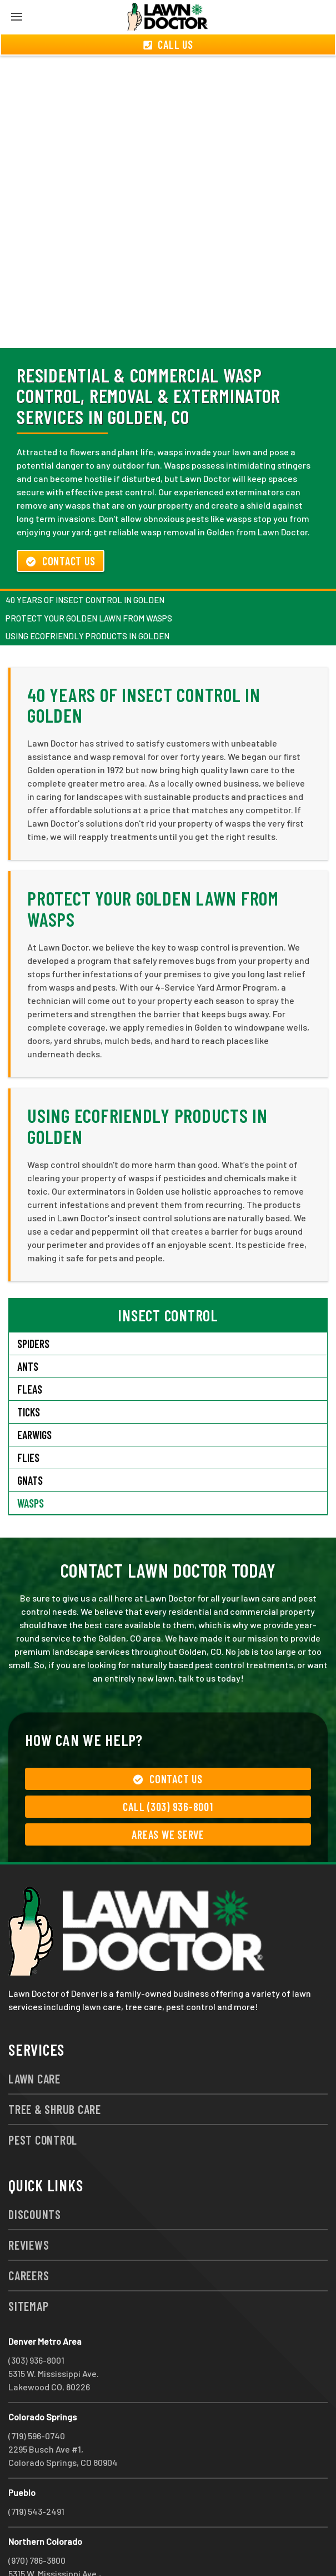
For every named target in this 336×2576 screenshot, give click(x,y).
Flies (28, 1417)
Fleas (29, 1349)
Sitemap (28, 2266)
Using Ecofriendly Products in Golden (87, 596)
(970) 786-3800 (37, 2520)
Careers (28, 2235)
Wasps (30, 1463)
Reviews (28, 2204)
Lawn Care (34, 2038)
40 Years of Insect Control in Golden (85, 560)
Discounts (34, 2174)
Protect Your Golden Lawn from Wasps (89, 578)
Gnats (30, 1440)
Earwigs (34, 1394)
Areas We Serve (168, 1794)
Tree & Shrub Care (54, 2069)
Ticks (28, 1372)
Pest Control (42, 2099)
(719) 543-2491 (36, 2471)
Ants (27, 1326)
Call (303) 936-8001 (168, 1766)
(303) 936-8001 (36, 2320)
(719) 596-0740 (36, 2395)
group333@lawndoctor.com (146, 2547)
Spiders (33, 1303)
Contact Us (60, 521)
